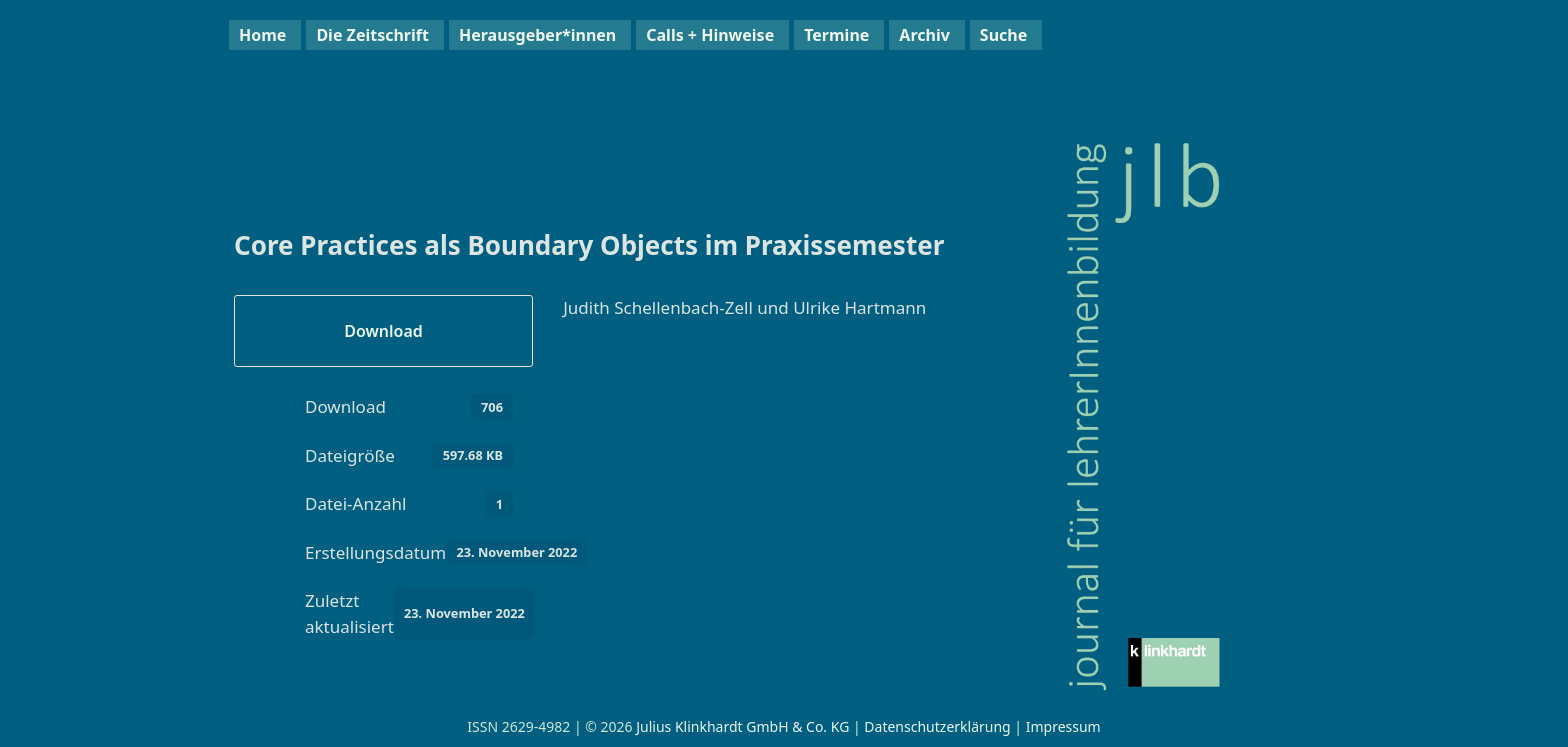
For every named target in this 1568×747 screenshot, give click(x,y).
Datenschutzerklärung (937, 726)
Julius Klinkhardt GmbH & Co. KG (742, 726)
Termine (836, 35)
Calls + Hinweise (710, 35)
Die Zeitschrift (372, 35)
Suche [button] (1003, 35)
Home (262, 35)
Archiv (924, 35)
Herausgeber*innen (537, 35)
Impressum (1063, 726)
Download (383, 331)
